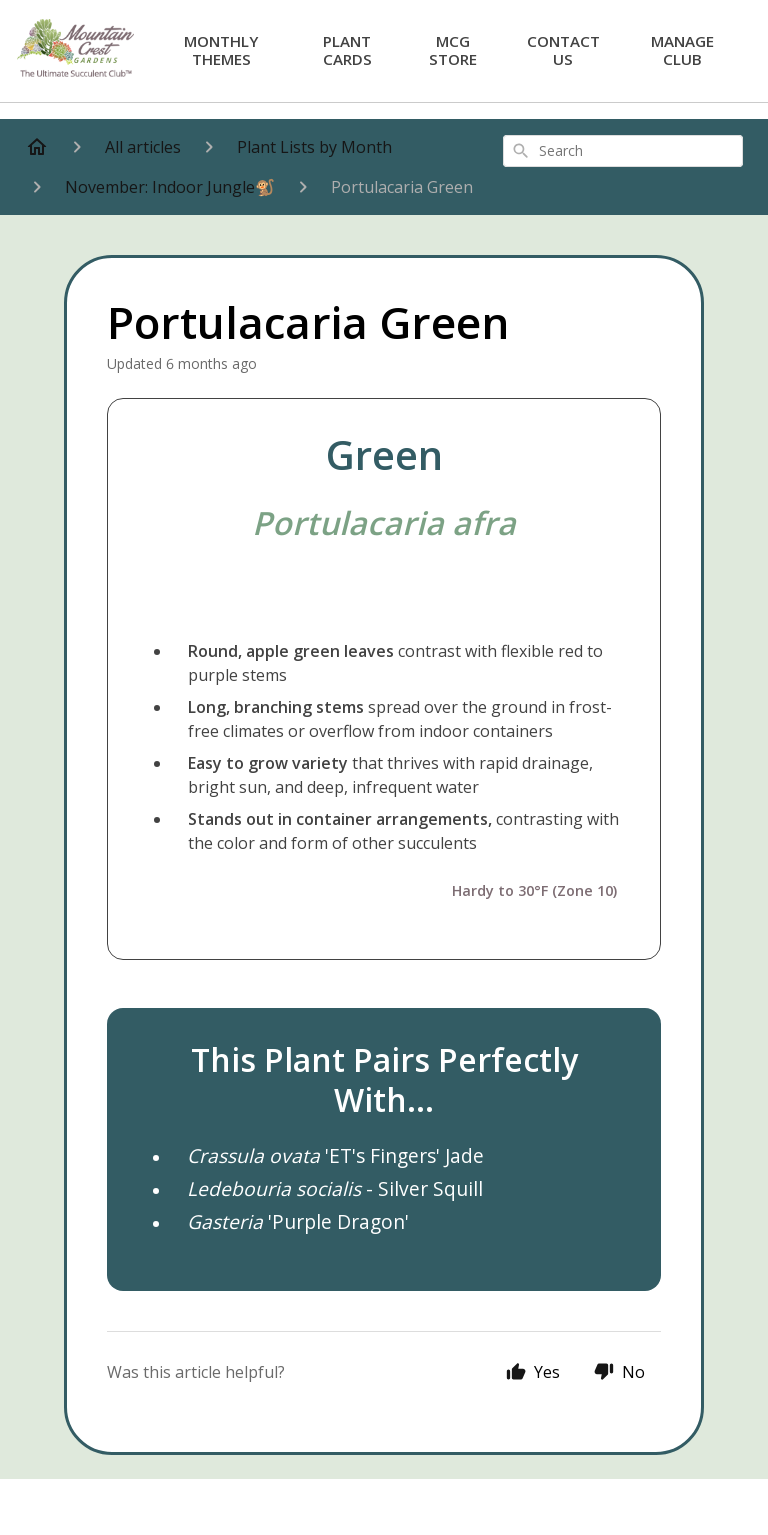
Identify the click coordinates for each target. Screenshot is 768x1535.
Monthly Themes (221, 49)
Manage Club (682, 49)
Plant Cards (347, 49)
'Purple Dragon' (298, 1221)
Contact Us (563, 49)
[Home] (37, 147)
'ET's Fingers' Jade (335, 1155)
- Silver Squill (335, 1188)
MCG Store (453, 49)
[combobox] (623, 151)
